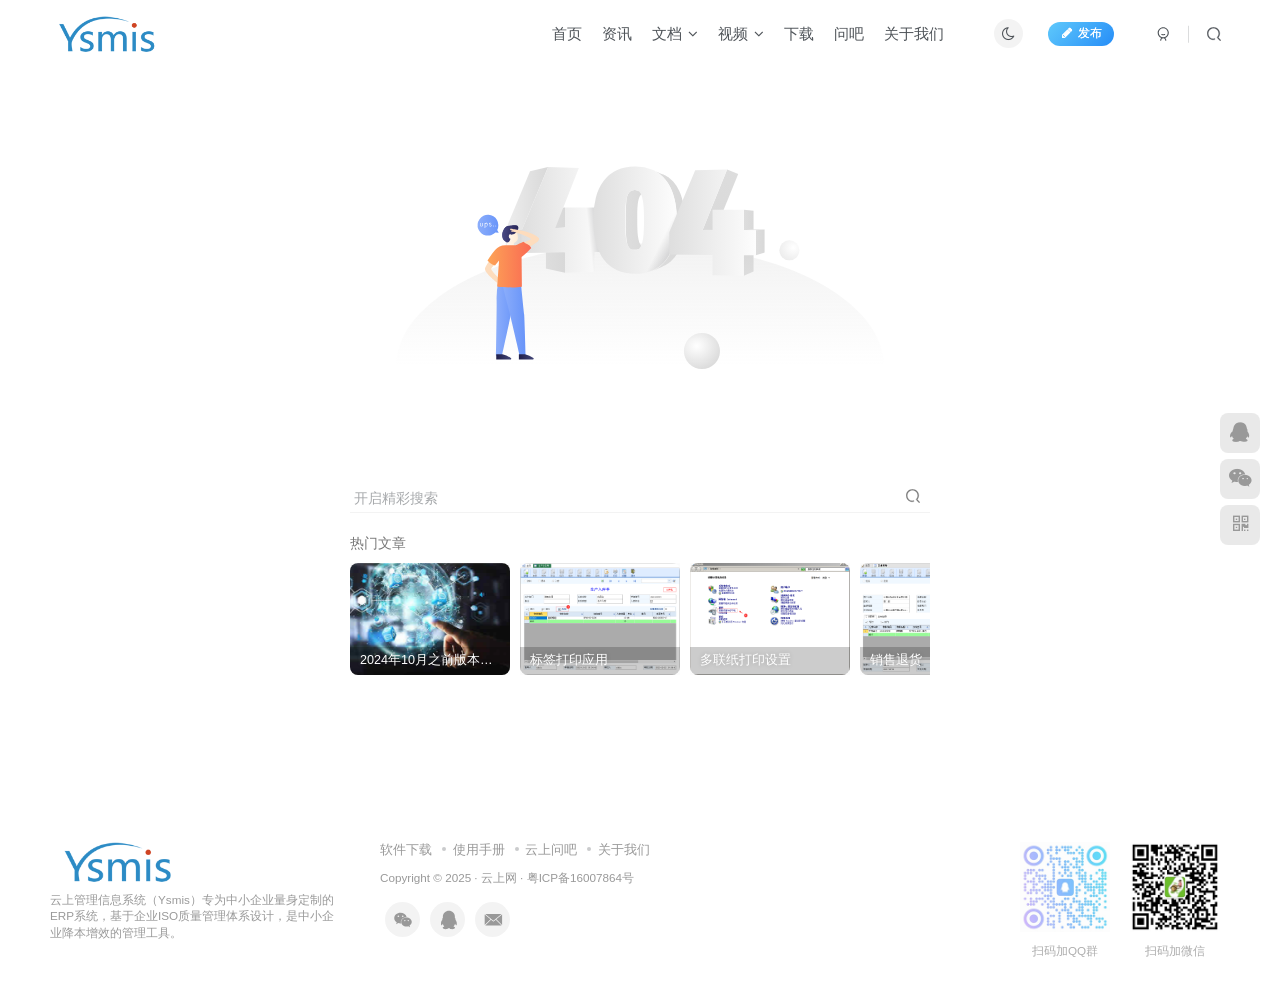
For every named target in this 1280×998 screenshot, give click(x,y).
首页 (567, 33)
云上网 (499, 877)
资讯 (617, 33)
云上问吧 (551, 849)
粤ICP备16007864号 (580, 877)
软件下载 (406, 849)
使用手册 (479, 849)
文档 (675, 33)
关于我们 (914, 33)
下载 (799, 33)
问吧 (849, 33)
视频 (741, 33)
